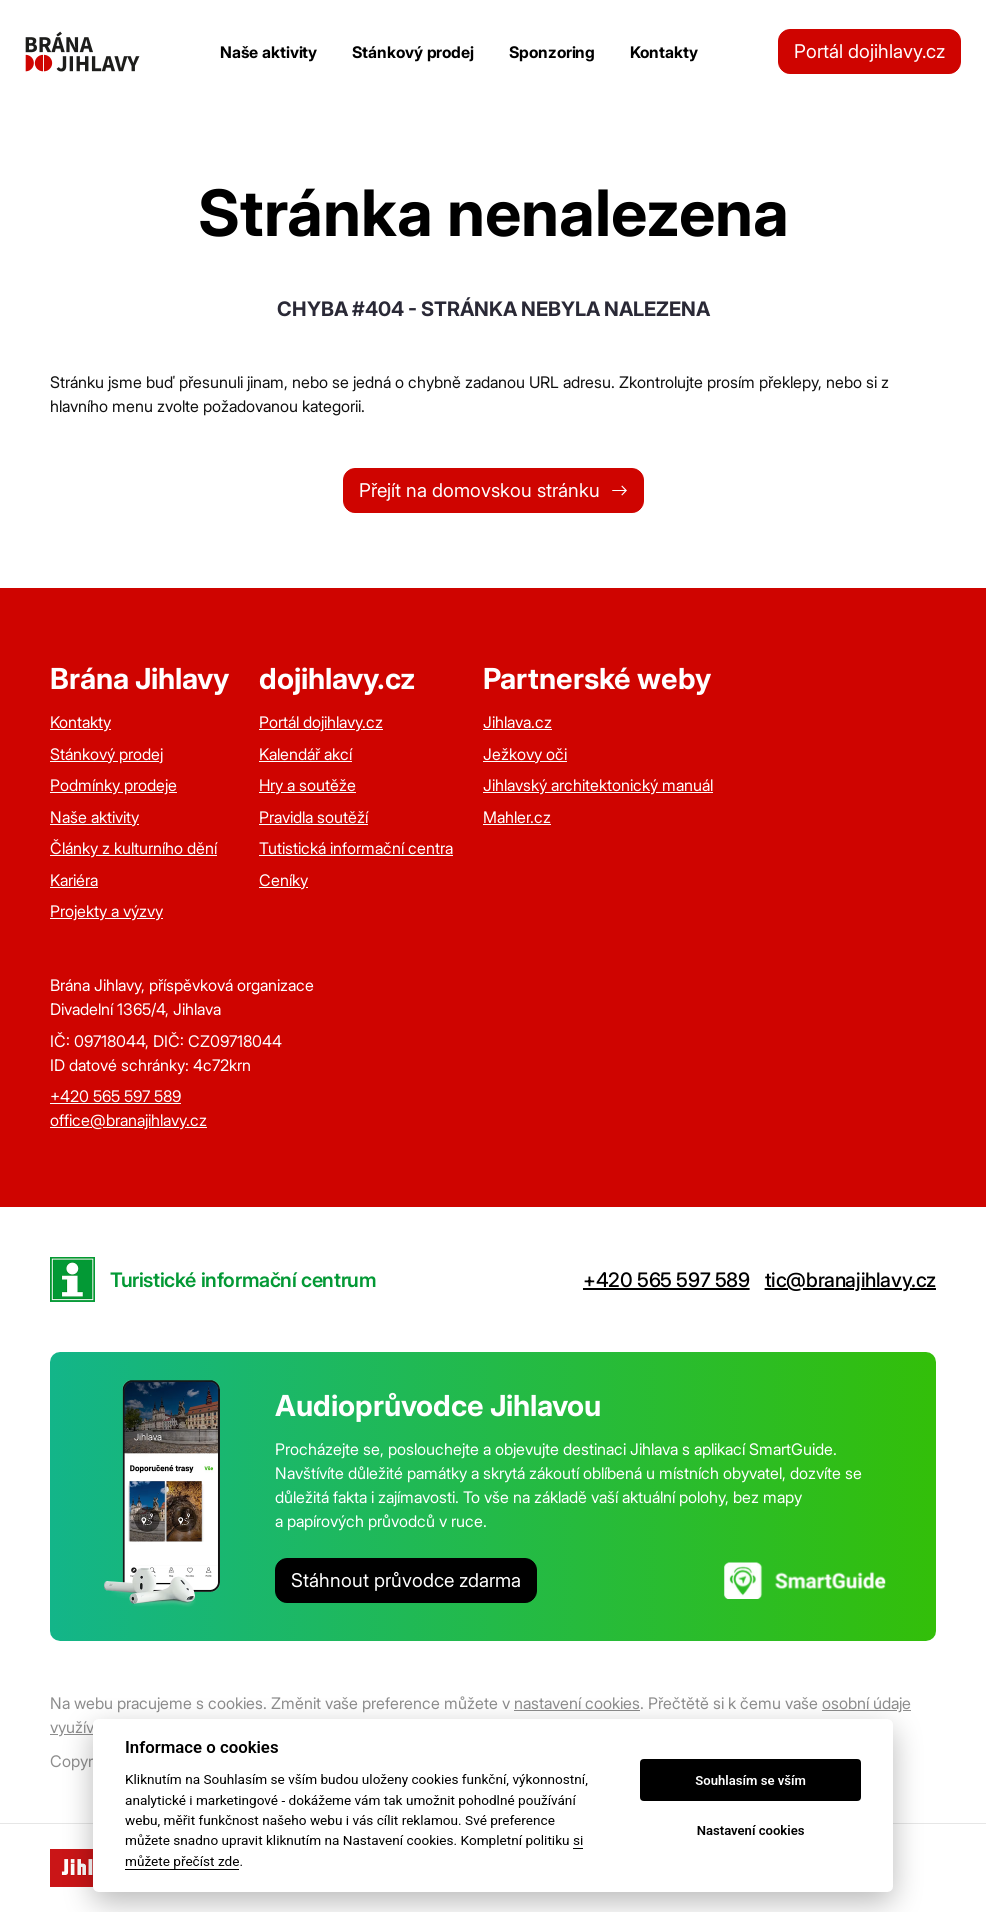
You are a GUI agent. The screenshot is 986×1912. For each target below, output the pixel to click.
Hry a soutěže (307, 785)
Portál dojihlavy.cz (869, 51)
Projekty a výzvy (106, 911)
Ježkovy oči (525, 754)
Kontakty (663, 52)
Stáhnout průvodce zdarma (406, 1580)
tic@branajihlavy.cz (850, 1280)
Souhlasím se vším (750, 1780)
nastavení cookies (577, 1703)
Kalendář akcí (305, 754)
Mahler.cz (517, 817)
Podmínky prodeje (113, 785)
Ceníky (283, 880)
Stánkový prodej (413, 52)
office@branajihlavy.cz (128, 1120)
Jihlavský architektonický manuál (598, 785)
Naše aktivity (268, 52)
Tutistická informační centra (356, 848)
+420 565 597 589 (115, 1096)
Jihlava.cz (517, 722)
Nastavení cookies (751, 1830)
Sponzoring (552, 52)
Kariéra (74, 880)
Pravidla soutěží (313, 817)
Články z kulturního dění (133, 848)
